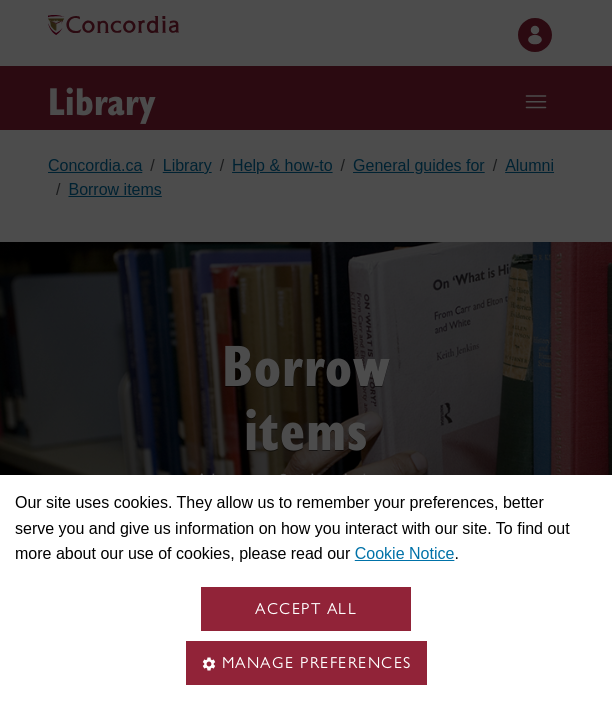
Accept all (306, 608)
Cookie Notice (405, 553)
